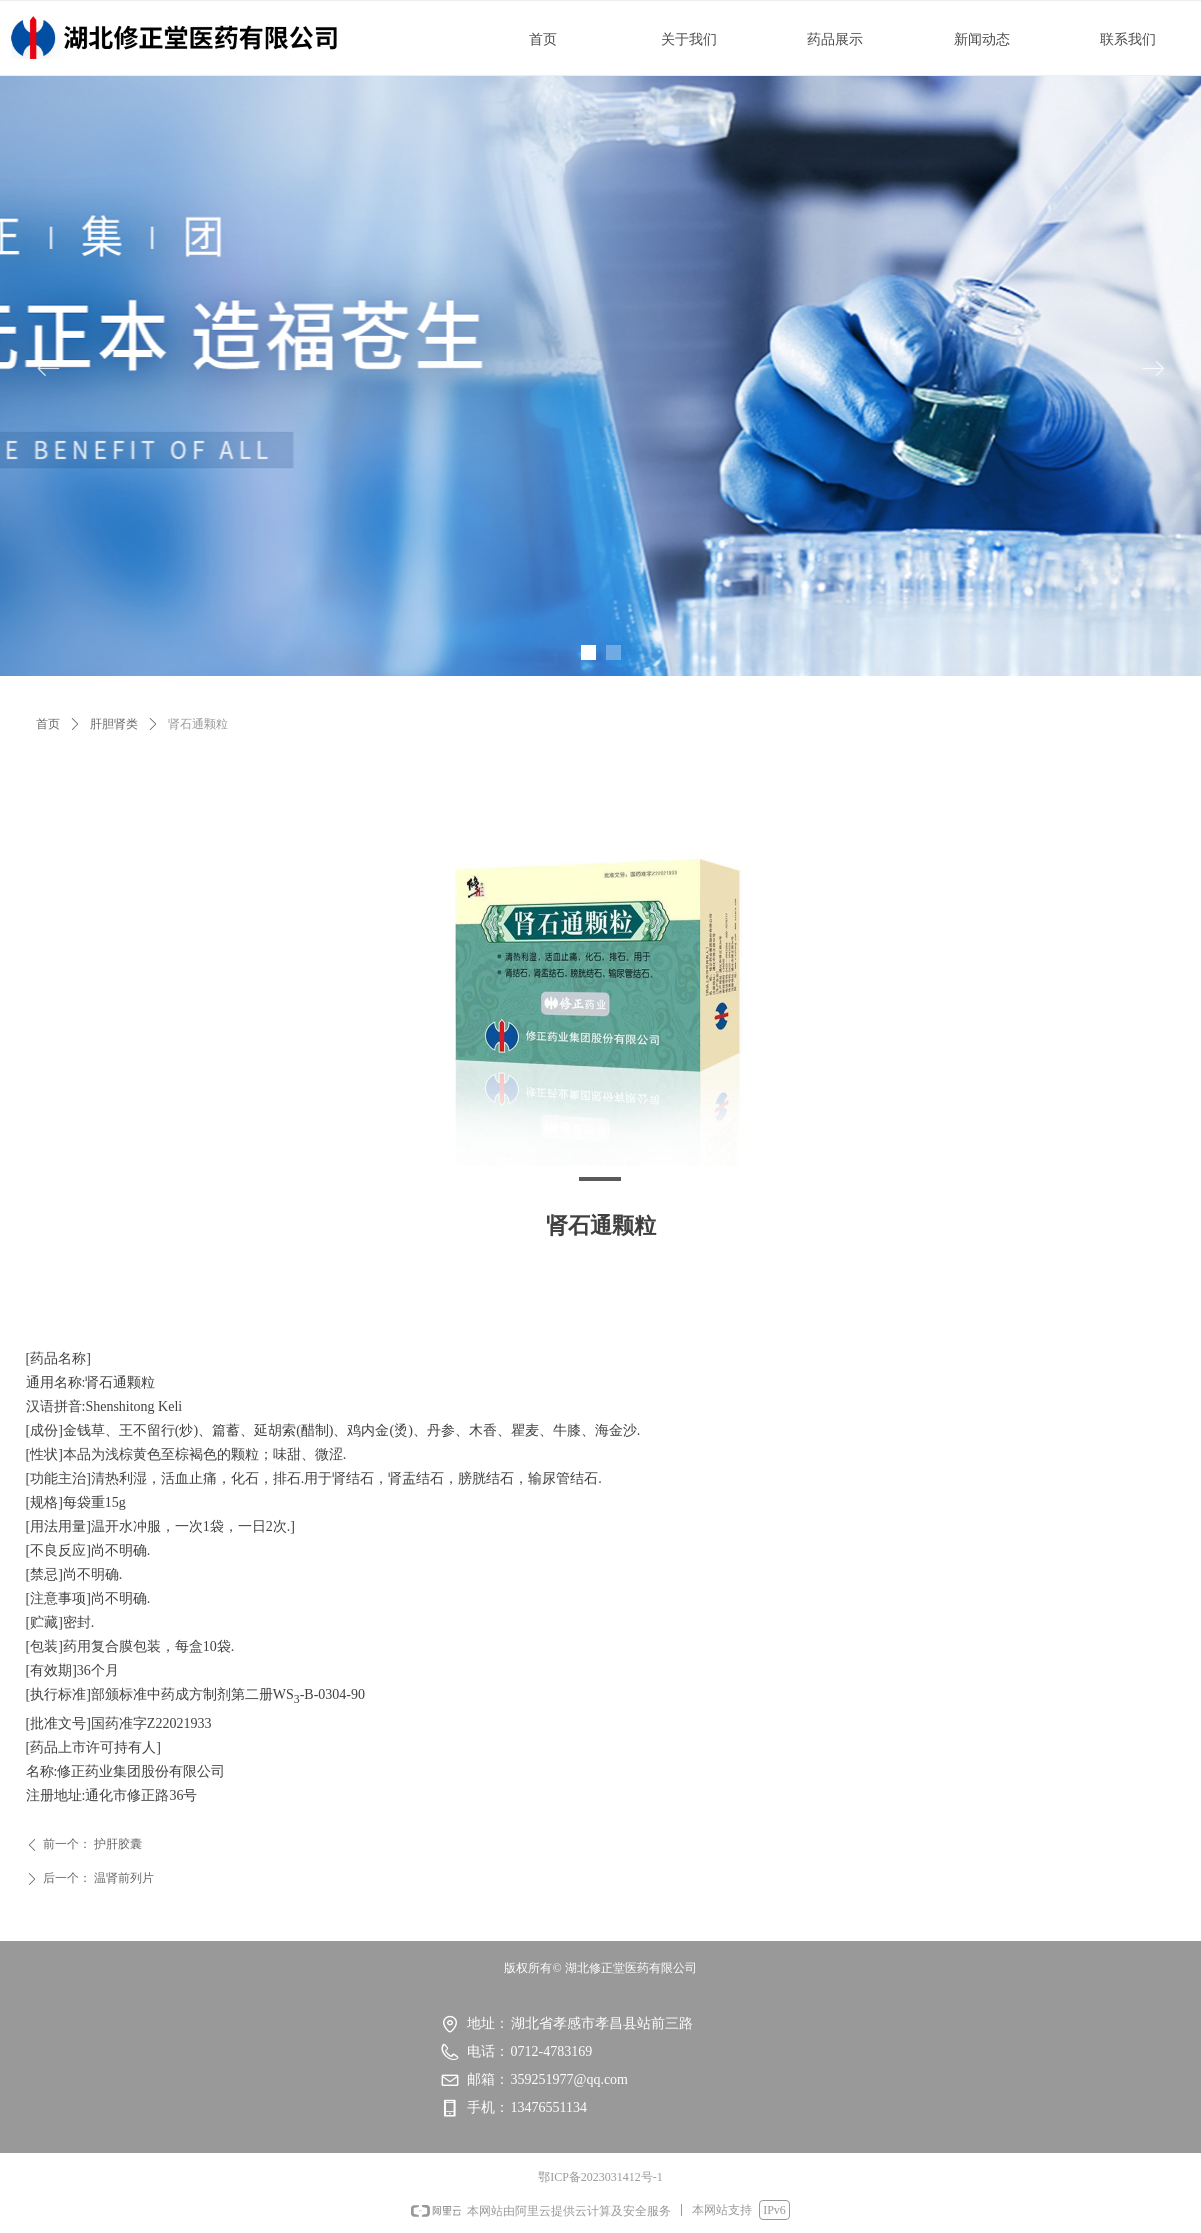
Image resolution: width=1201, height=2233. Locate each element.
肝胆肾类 (114, 724)
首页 (48, 724)
